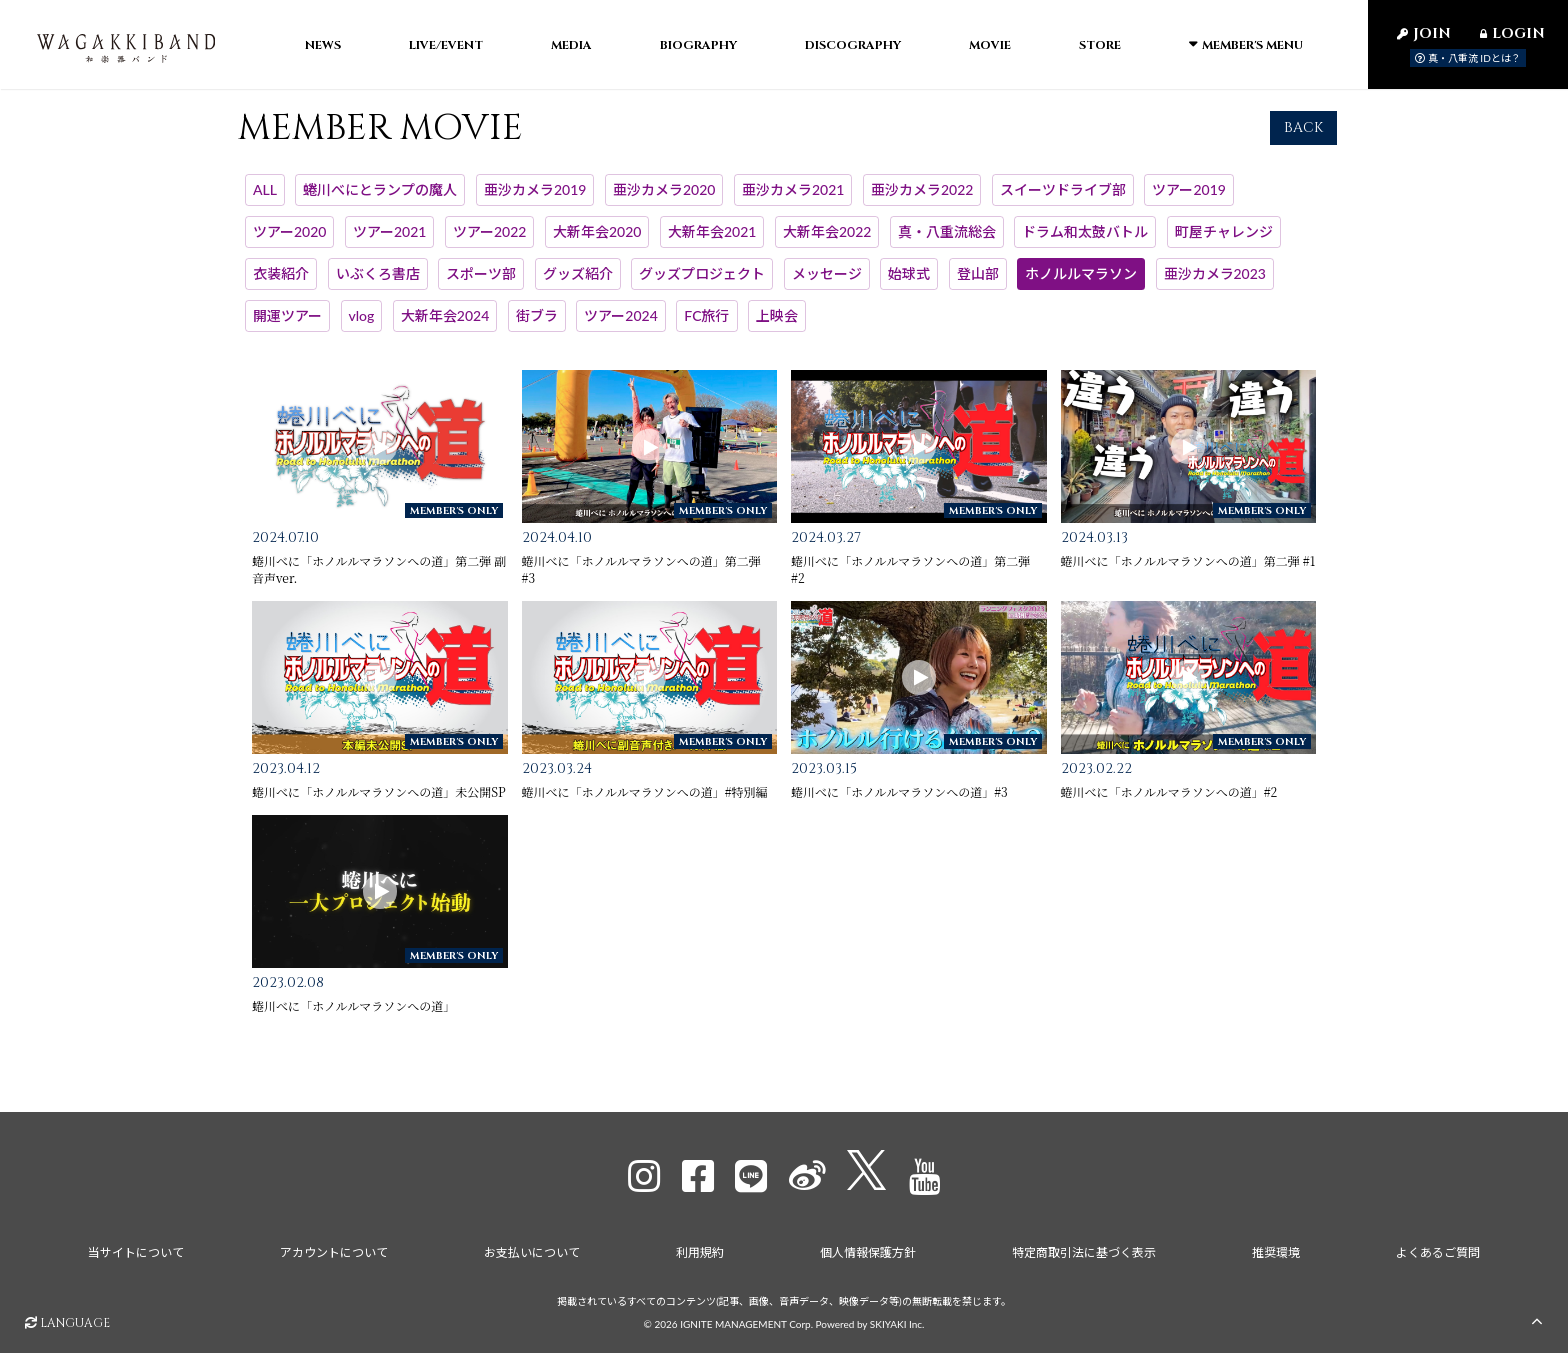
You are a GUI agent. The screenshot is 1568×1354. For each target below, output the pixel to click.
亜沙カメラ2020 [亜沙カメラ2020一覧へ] (664, 203)
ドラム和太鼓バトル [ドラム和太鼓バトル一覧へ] (1085, 245)
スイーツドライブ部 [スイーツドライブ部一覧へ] (1063, 203)
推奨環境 (1279, 1257)
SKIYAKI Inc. (897, 1326)
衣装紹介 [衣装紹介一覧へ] (281, 287)
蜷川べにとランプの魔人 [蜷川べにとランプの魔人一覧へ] (380, 203)
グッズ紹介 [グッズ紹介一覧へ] (578, 287)
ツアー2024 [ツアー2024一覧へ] (620, 328)
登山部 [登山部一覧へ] (978, 287)
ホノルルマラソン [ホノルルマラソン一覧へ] (1081, 287)
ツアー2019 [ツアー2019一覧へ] (1188, 203)
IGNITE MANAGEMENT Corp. (746, 1326)
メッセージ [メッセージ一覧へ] (827, 287)
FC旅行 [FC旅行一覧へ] (706, 328)
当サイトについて (131, 1257)
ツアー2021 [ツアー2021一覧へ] (389, 245)
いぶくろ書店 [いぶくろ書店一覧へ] (378, 287)
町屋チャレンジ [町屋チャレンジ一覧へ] (1224, 245)
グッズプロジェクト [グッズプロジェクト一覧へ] (702, 287)
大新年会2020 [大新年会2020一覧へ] (597, 245)
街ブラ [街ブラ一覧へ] (537, 328)
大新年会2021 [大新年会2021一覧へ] (712, 245)
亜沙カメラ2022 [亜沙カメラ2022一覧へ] (922, 203)
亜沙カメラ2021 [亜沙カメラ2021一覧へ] (793, 203)
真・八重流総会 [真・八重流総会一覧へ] (947, 245)
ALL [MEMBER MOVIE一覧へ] (265, 203)
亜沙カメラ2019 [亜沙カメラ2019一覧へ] (535, 203)
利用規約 (699, 1257)
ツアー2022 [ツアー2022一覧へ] (489, 245)
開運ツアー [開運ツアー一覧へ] (287, 328)
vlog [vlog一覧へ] (362, 328)
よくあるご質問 (1443, 1257)
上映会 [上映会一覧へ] (777, 328)
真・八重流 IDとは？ (1468, 58)
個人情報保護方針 (869, 1257)
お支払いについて (530, 1257)
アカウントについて (331, 1257)
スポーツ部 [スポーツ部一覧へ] (481, 287)
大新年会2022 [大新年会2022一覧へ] (827, 245)
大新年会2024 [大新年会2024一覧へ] (445, 328)
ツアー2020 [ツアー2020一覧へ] (289, 245)
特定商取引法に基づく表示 (1086, 1257)
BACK (1303, 141)
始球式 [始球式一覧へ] (909, 287)
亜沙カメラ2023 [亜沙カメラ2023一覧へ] (1215, 287)
